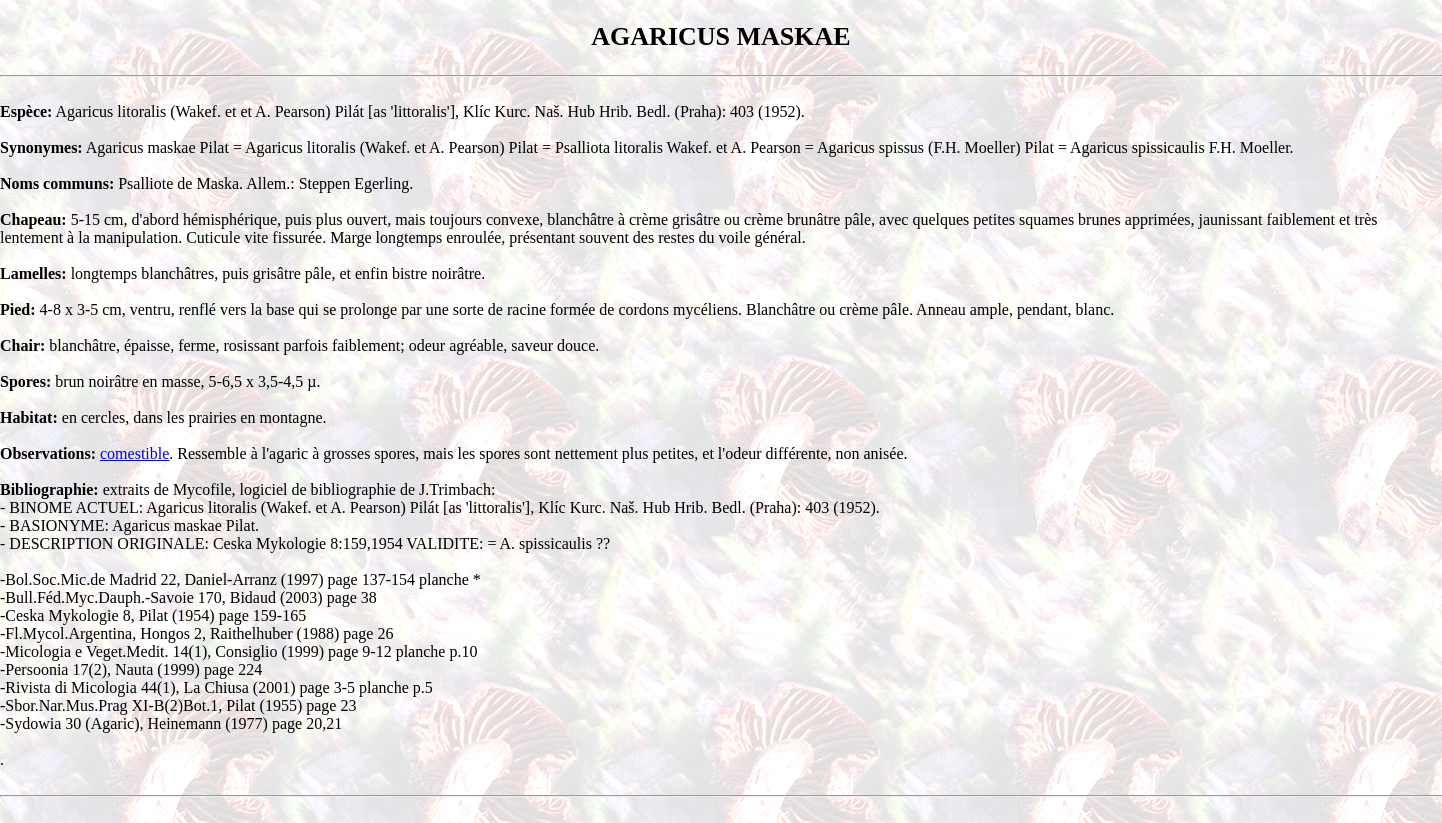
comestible (134, 453)
